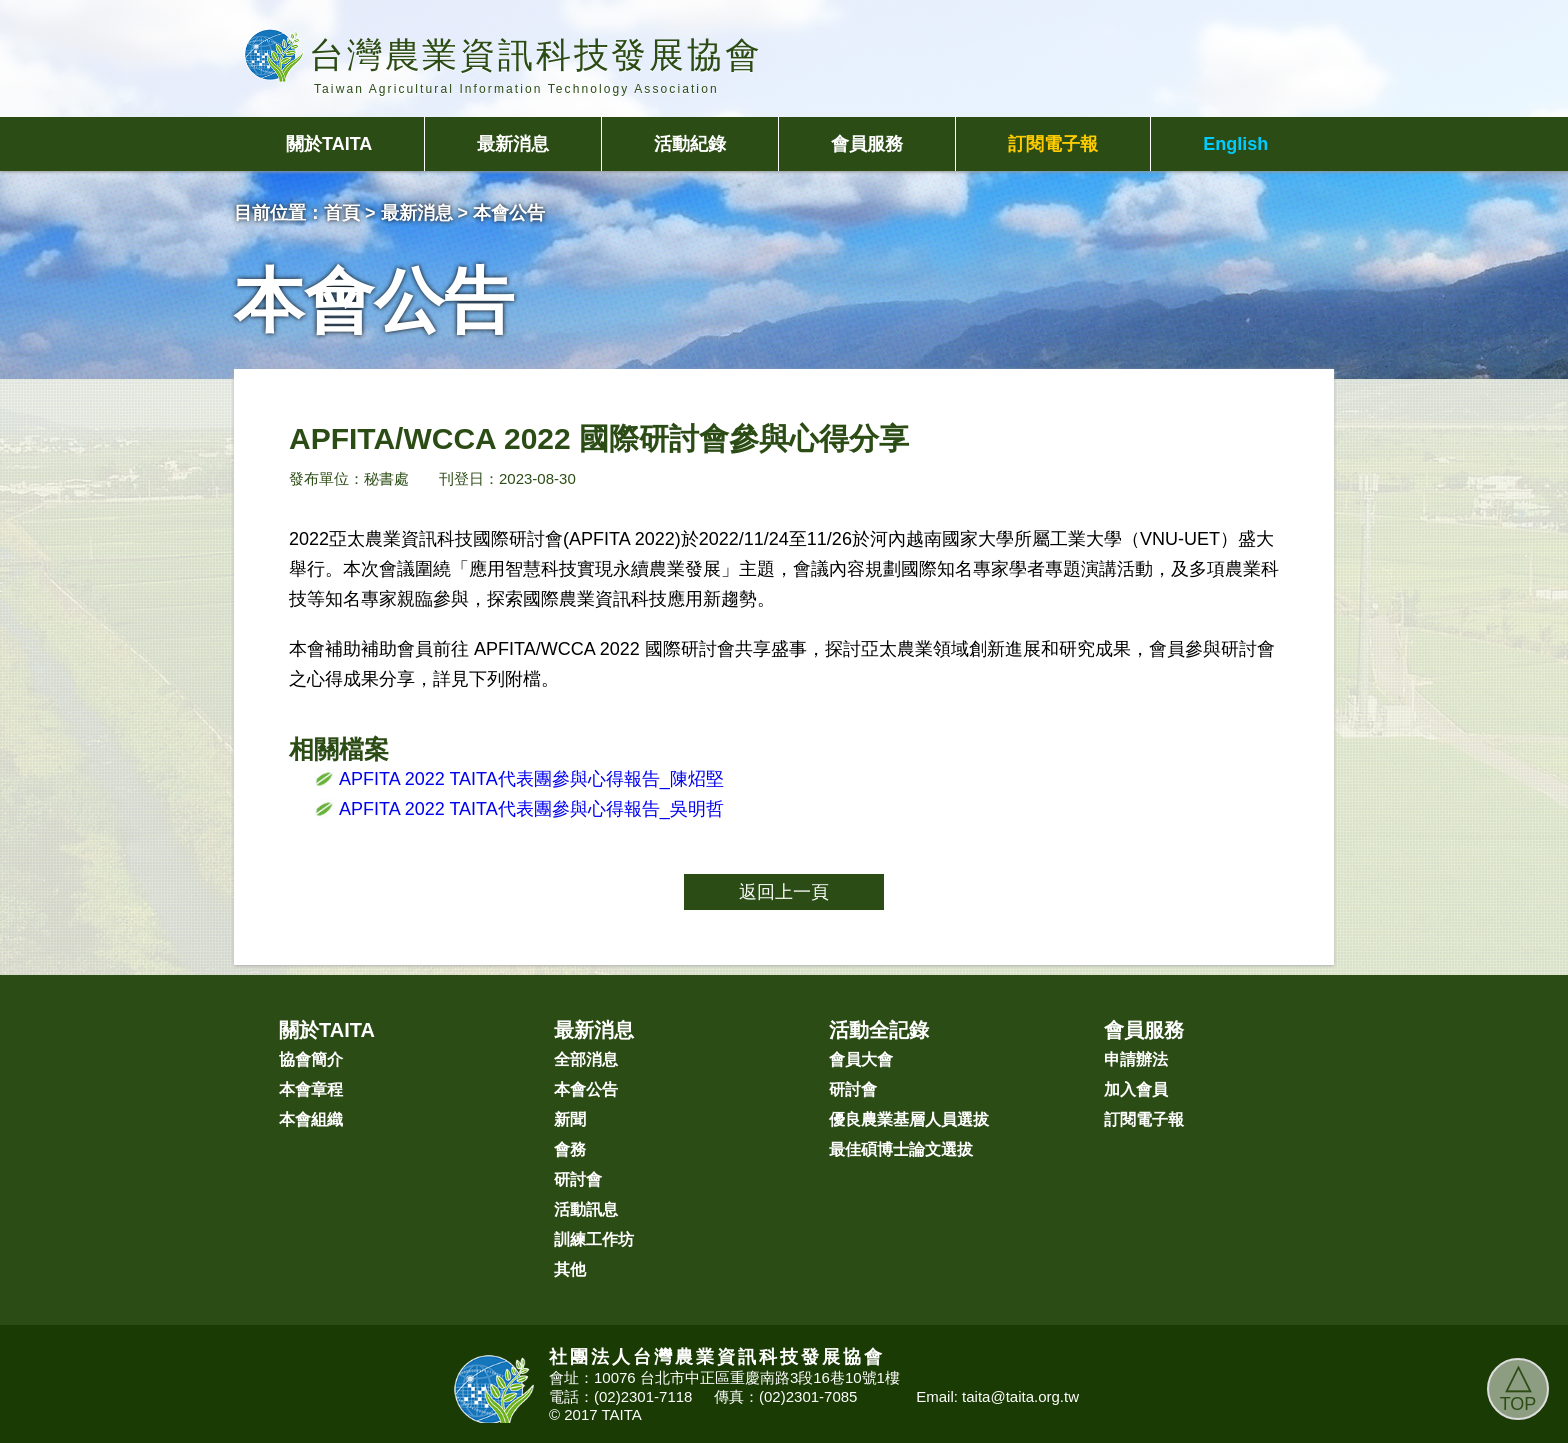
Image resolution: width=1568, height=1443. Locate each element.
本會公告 (586, 1089)
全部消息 (586, 1059)
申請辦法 (1136, 1059)
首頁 (342, 213)
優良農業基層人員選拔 (909, 1119)
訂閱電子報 (1053, 144)
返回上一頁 (784, 892)
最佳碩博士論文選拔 (901, 1149)
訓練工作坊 (594, 1239)
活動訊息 (586, 1209)
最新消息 (513, 144)
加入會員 (1136, 1089)
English (1235, 144)
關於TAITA (329, 144)
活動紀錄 (690, 144)
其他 (570, 1269)
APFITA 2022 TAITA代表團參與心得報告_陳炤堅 (531, 779)
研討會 (578, 1179)
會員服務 (867, 144)
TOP (1518, 1386)
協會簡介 (311, 1059)
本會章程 (311, 1089)
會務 (570, 1149)
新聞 (570, 1119)
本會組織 (311, 1119)
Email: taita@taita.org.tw (997, 1396)
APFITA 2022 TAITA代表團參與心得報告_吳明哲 (531, 809)
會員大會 (861, 1059)
